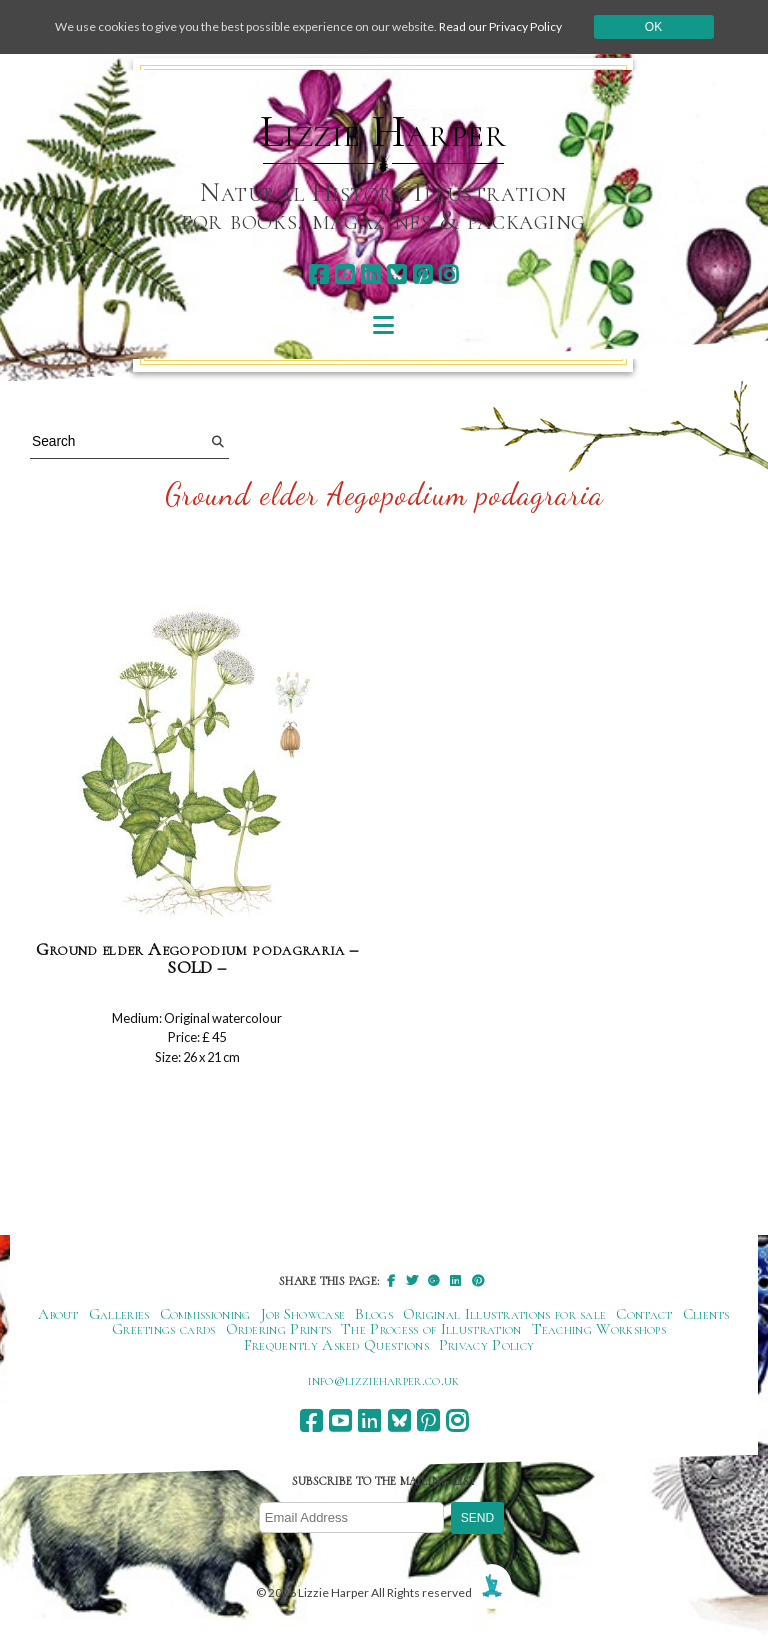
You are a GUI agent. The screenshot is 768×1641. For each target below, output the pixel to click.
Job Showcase (303, 1314)
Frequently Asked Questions (336, 1345)
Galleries (119, 1314)
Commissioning (205, 1314)
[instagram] (448, 274)
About (58, 1314)
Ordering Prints (279, 1329)
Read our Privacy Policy (500, 26)
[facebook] (318, 274)
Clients (706, 1314)
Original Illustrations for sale (505, 1314)
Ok (653, 27)
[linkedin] (370, 274)
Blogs (374, 1314)
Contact (644, 1314)
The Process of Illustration (431, 1329)
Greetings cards (164, 1329)
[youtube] (344, 274)
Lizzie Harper (383, 132)
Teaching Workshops (599, 1329)
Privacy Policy (486, 1345)
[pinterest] (422, 274)
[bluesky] (396, 274)
